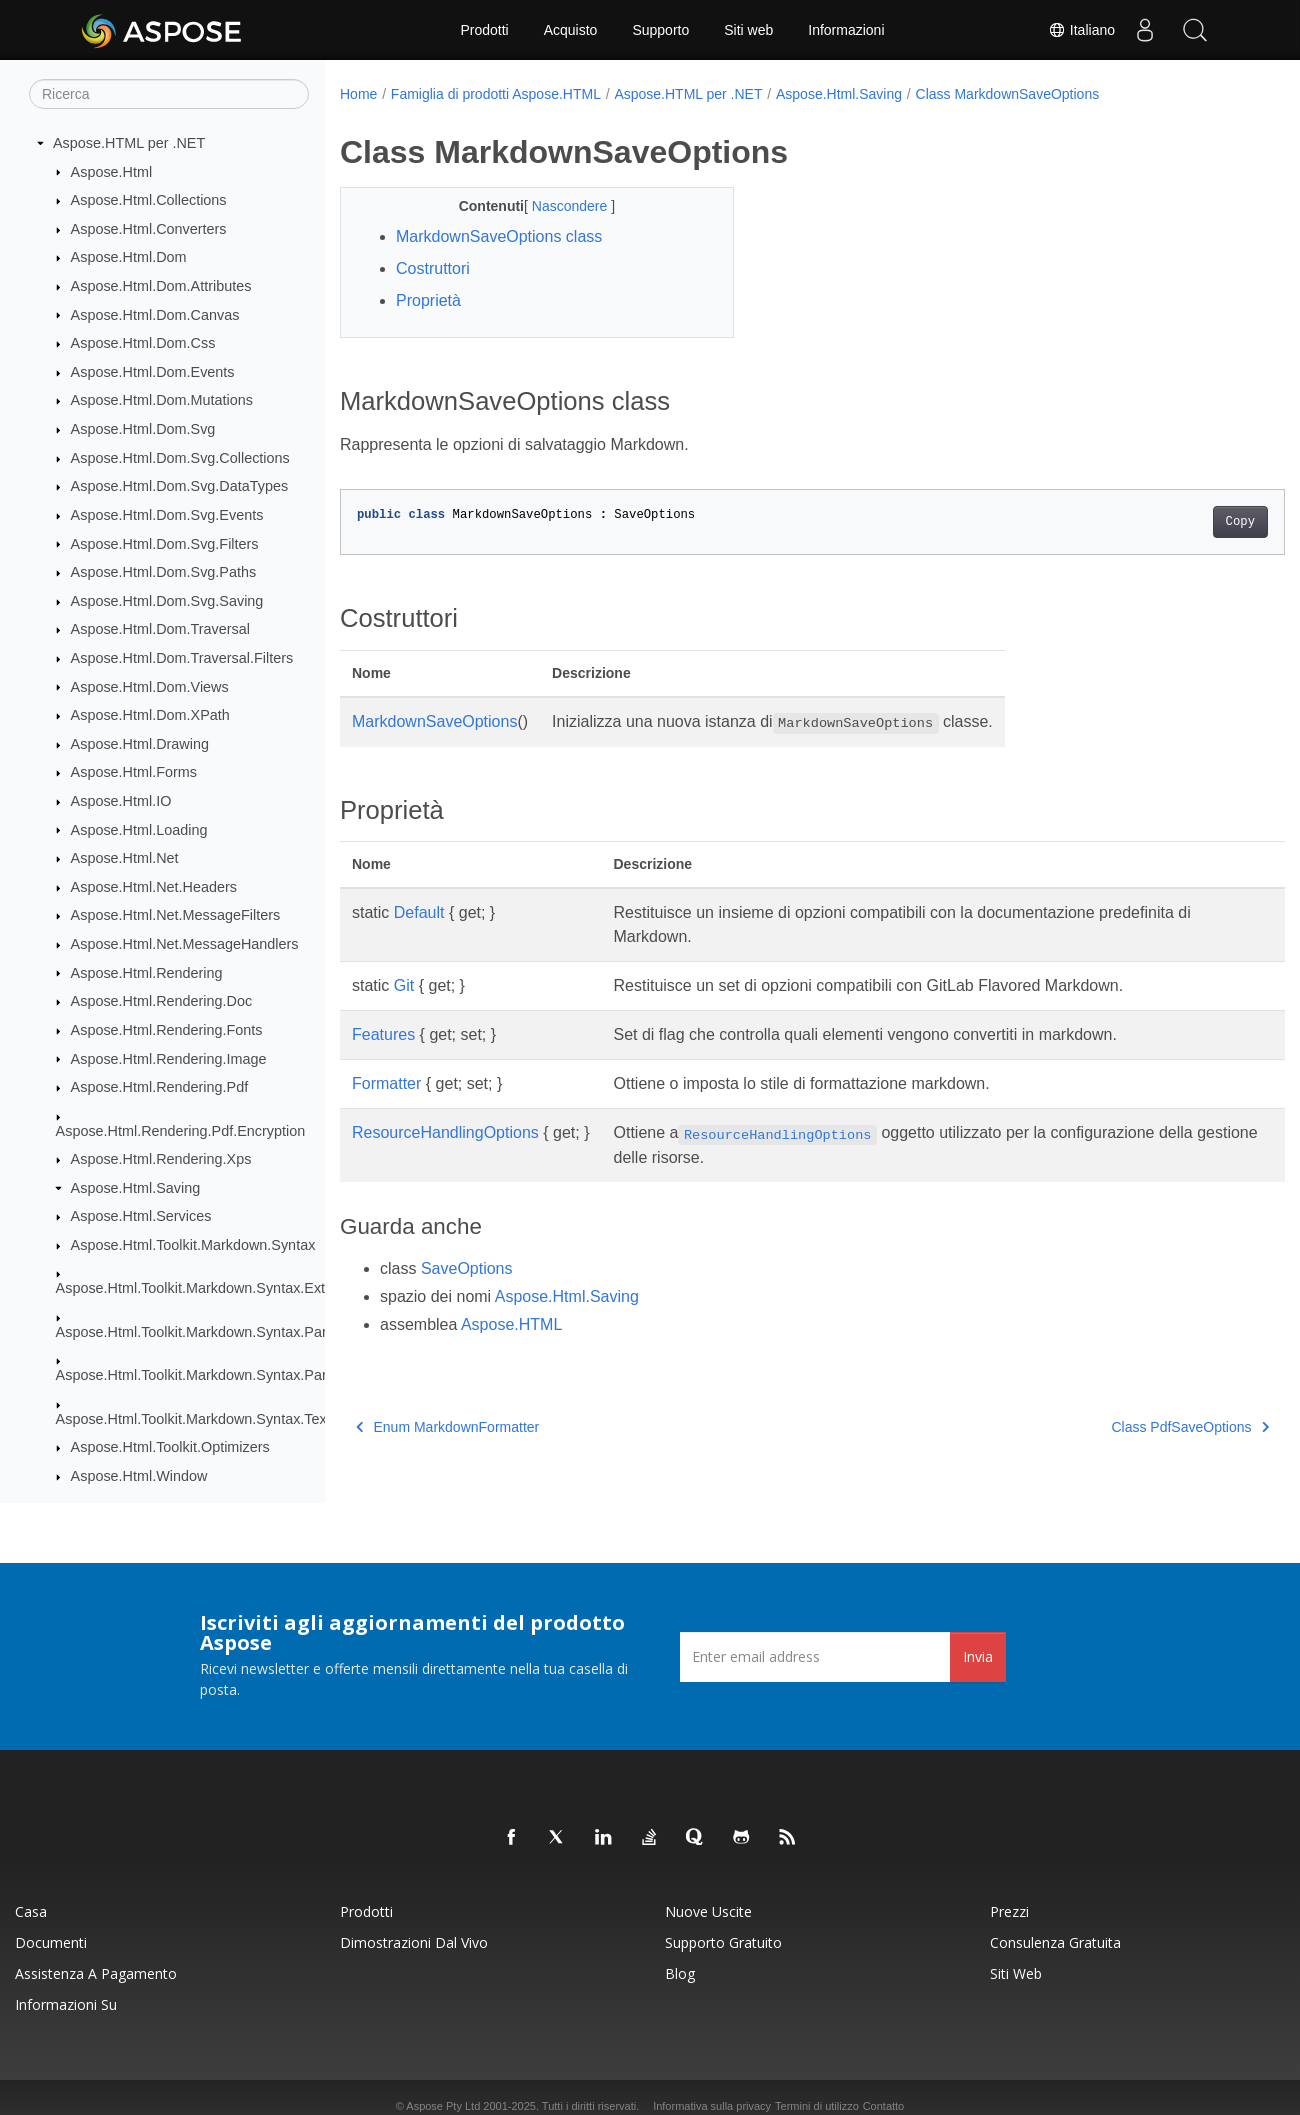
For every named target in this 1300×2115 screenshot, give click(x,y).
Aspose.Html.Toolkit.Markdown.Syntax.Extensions (215, 1288)
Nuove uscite (708, 1911)
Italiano (1081, 30)
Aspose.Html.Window (139, 1476)
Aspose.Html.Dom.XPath (150, 715)
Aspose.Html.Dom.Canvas (155, 315)
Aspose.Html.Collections (149, 200)
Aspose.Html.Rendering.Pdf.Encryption (181, 1131)
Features (383, 1034)
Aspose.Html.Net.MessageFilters (176, 915)
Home (358, 94)
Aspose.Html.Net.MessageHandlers (185, 944)
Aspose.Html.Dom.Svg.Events (167, 515)
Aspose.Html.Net (125, 858)
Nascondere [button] (557, 206)
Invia (978, 1656)
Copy (1174, 522)
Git (404, 985)
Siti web (748, 30)
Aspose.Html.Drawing (140, 744)
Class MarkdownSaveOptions (1008, 94)
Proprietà (428, 300)
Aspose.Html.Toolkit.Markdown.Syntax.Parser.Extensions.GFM (256, 1375)
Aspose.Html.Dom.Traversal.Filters (182, 658)
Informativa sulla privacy (712, 2106)
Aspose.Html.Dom (129, 257)
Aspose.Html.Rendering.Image (169, 1059)
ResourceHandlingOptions (445, 1132)
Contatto (884, 2106)
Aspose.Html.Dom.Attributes (161, 286)
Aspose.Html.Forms (134, 772)
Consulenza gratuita (1055, 1942)
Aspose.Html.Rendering (147, 973)
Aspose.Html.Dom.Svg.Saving (167, 601)
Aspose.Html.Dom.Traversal (160, 629)
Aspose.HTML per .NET (129, 143)
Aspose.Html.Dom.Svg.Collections (180, 458)
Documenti (51, 1942)
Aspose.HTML (511, 1324)
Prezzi (1009, 1911)
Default (419, 912)
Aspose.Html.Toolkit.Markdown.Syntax (193, 1245)
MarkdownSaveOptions (434, 721)
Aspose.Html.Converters (149, 229)
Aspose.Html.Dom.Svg (143, 429)
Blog (680, 1973)
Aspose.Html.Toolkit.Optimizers (170, 1447)
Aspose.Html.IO (121, 801)
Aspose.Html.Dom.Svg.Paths (164, 572)
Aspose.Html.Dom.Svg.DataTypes (180, 486)
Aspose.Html (112, 172)
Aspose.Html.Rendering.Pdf (160, 1087)
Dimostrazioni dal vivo (414, 1942)
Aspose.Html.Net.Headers (154, 887)
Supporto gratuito (723, 1942)
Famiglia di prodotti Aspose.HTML (496, 94)
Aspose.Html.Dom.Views (150, 687)
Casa (31, 1911)
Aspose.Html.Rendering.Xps (161, 1159)
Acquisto (571, 30)
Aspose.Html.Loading (139, 830)
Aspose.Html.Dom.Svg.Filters (165, 544)
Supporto (660, 30)
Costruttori (433, 268)
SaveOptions (467, 1268)
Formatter (386, 1083)
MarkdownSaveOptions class (499, 236)
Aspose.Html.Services (141, 1216)
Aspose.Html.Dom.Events (153, 372)
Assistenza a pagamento (96, 1973)
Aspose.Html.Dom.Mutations (162, 400)
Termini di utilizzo (817, 2106)
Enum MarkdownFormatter (447, 1427)
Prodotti (484, 30)
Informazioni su (66, 2004)
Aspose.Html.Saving (136, 1188)
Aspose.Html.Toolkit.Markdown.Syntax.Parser (201, 1332)
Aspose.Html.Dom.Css (143, 343)
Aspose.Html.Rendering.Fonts (167, 1030)
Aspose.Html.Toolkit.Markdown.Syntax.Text (193, 1419)
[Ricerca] (169, 94)
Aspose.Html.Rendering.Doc (162, 1001)
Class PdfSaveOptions (1125, 1427)
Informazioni (846, 30)
